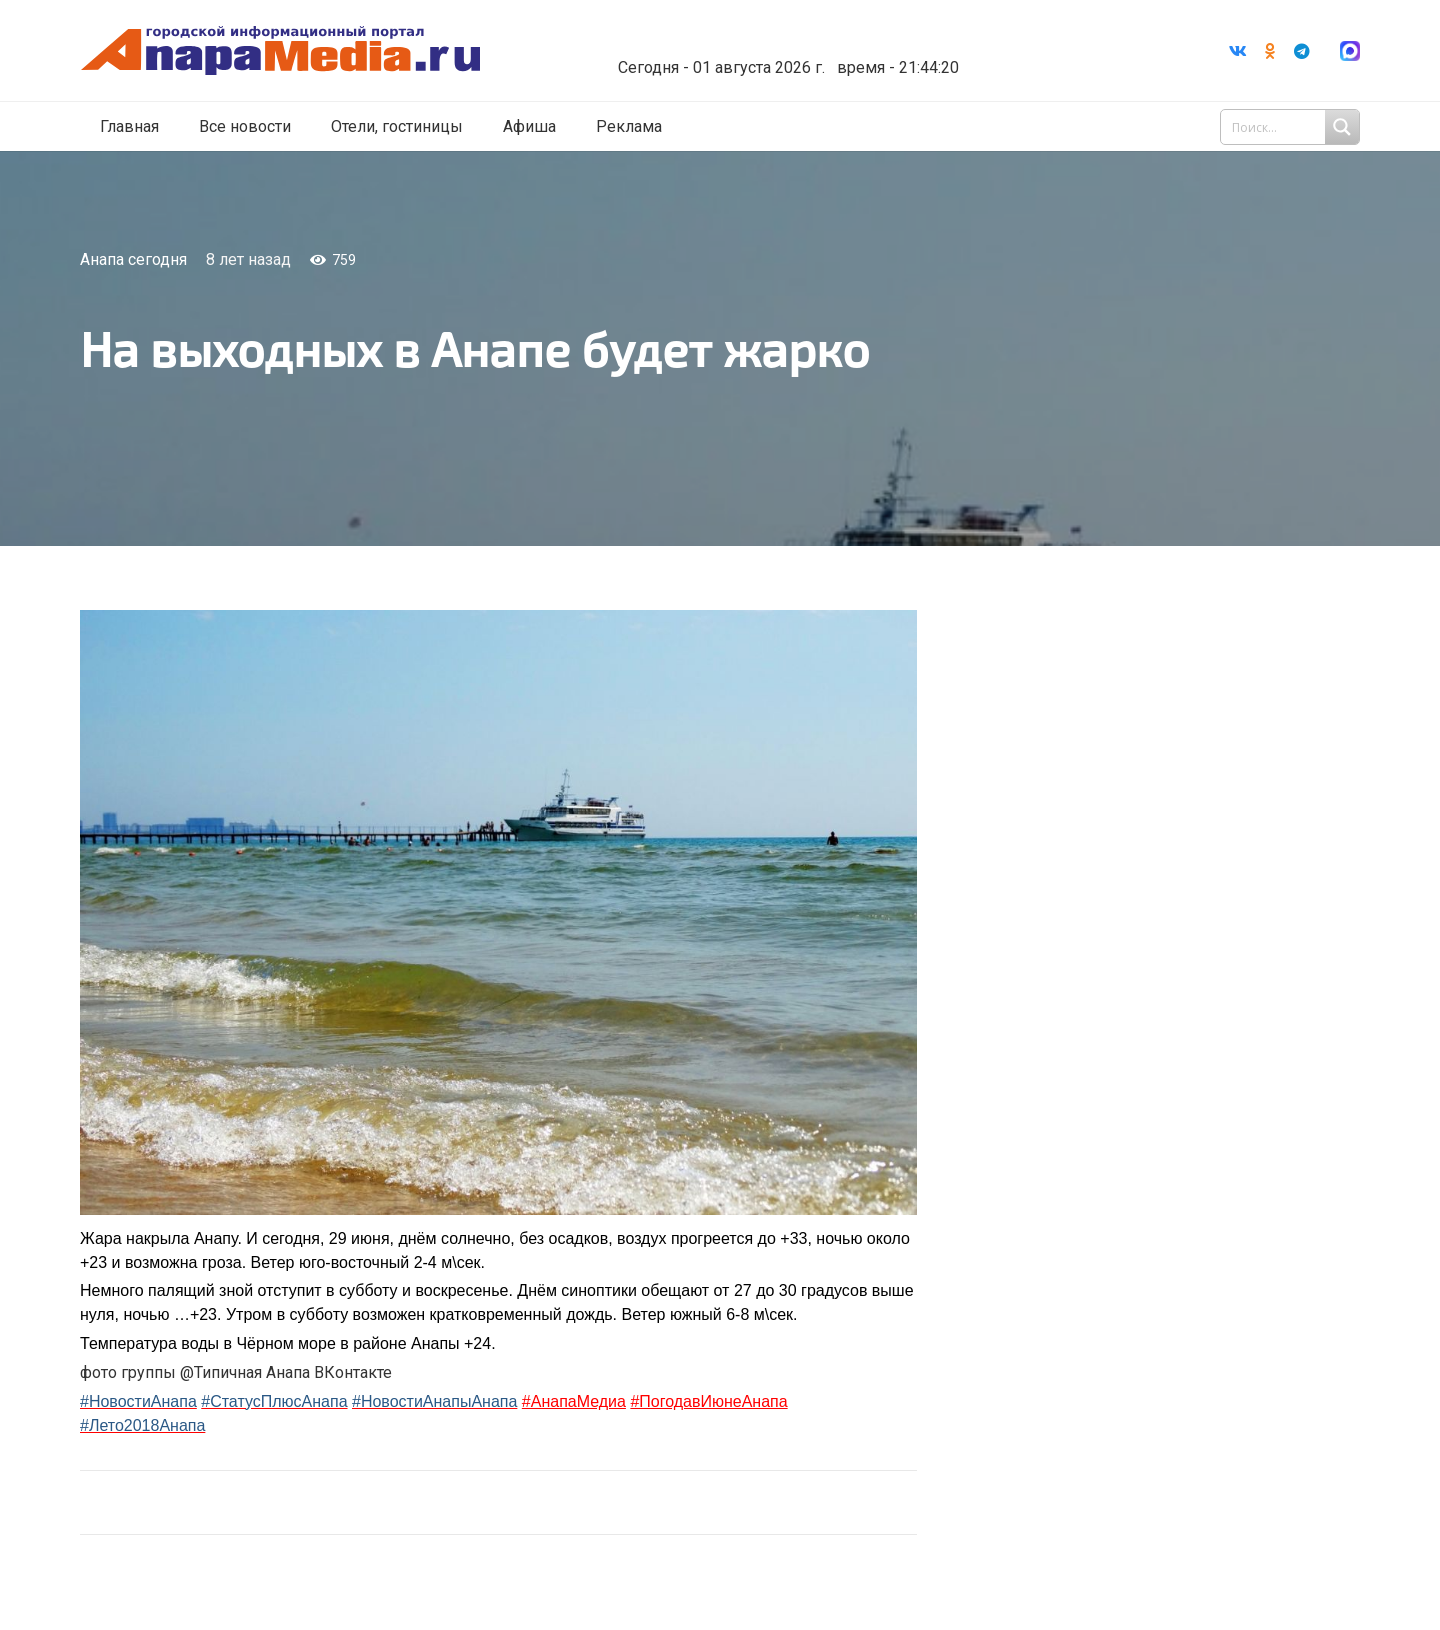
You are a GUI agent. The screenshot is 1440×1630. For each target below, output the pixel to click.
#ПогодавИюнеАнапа (708, 1401)
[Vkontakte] (1238, 51)
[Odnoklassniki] (1270, 51)
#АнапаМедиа (574, 1401)
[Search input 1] (1292, 128)
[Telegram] (1302, 51)
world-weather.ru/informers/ (804, 53)
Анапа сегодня (133, 259)
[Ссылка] (303, 51)
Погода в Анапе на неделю (804, 35)
